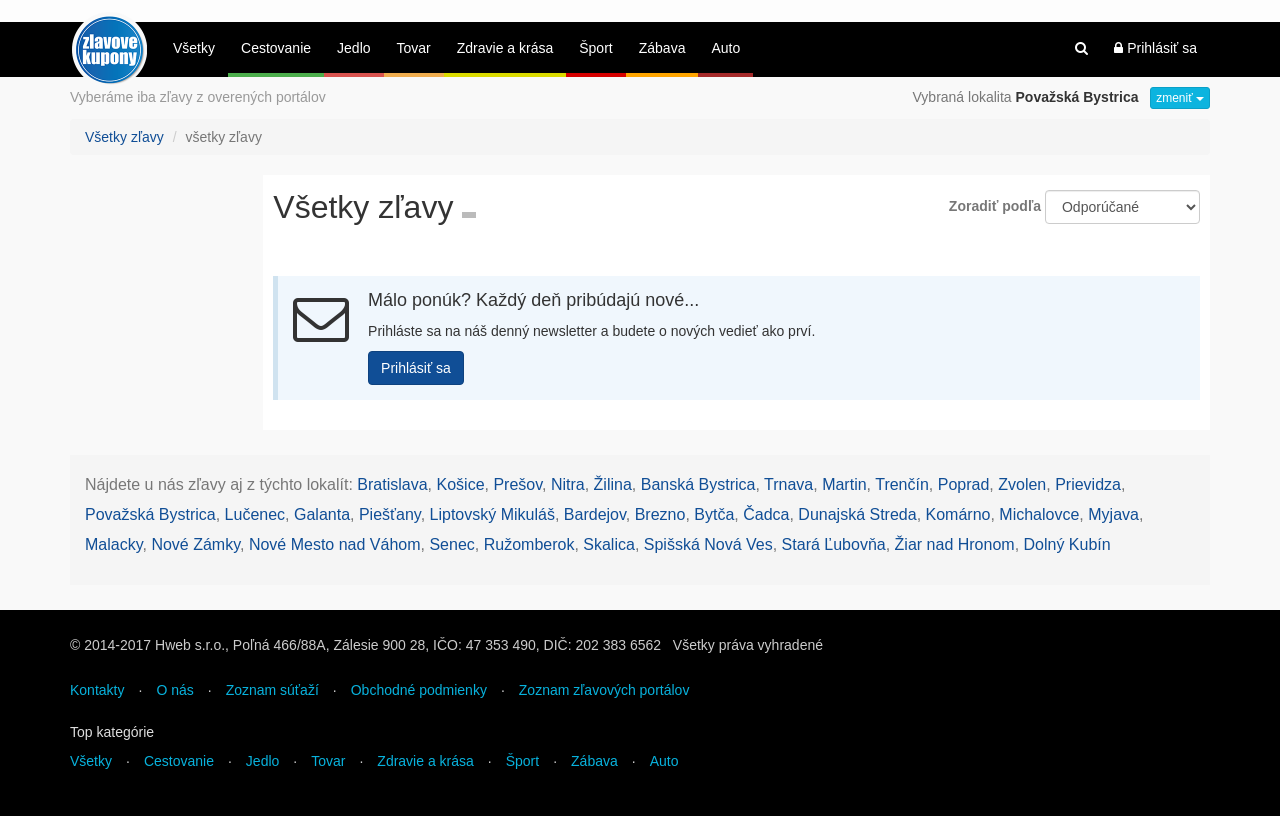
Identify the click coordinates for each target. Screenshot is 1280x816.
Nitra (568, 484)
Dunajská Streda (857, 514)
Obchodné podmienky (419, 690)
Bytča (714, 514)
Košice (461, 484)
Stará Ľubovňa (834, 544)
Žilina (613, 484)
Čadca (766, 514)
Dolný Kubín (1067, 544)
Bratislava (392, 484)
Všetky (194, 48)
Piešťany (390, 514)
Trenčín (902, 484)
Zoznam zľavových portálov (604, 690)
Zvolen (1022, 484)
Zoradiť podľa (995, 206)
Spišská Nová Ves (708, 544)
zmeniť (1180, 98)
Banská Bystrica (698, 484)
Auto (725, 48)
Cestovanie (276, 48)
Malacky (114, 544)
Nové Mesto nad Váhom (335, 544)
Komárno (958, 514)
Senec (451, 544)
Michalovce (1039, 514)
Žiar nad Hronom (955, 544)
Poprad (964, 484)
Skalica (609, 544)
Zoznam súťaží (272, 690)
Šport (595, 48)
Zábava (662, 48)
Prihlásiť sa (1155, 48)
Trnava (788, 484)
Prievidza (1088, 484)
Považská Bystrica (150, 514)
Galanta (322, 514)
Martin (844, 484)
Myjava (1113, 514)
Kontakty (97, 690)
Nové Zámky (195, 544)
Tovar (414, 48)
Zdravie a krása (505, 48)
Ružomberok (529, 544)
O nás (174, 690)
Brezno (660, 514)
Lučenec (255, 514)
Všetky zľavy (124, 137)
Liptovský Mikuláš (492, 514)
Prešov (517, 484)
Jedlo (353, 48)
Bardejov (595, 514)
